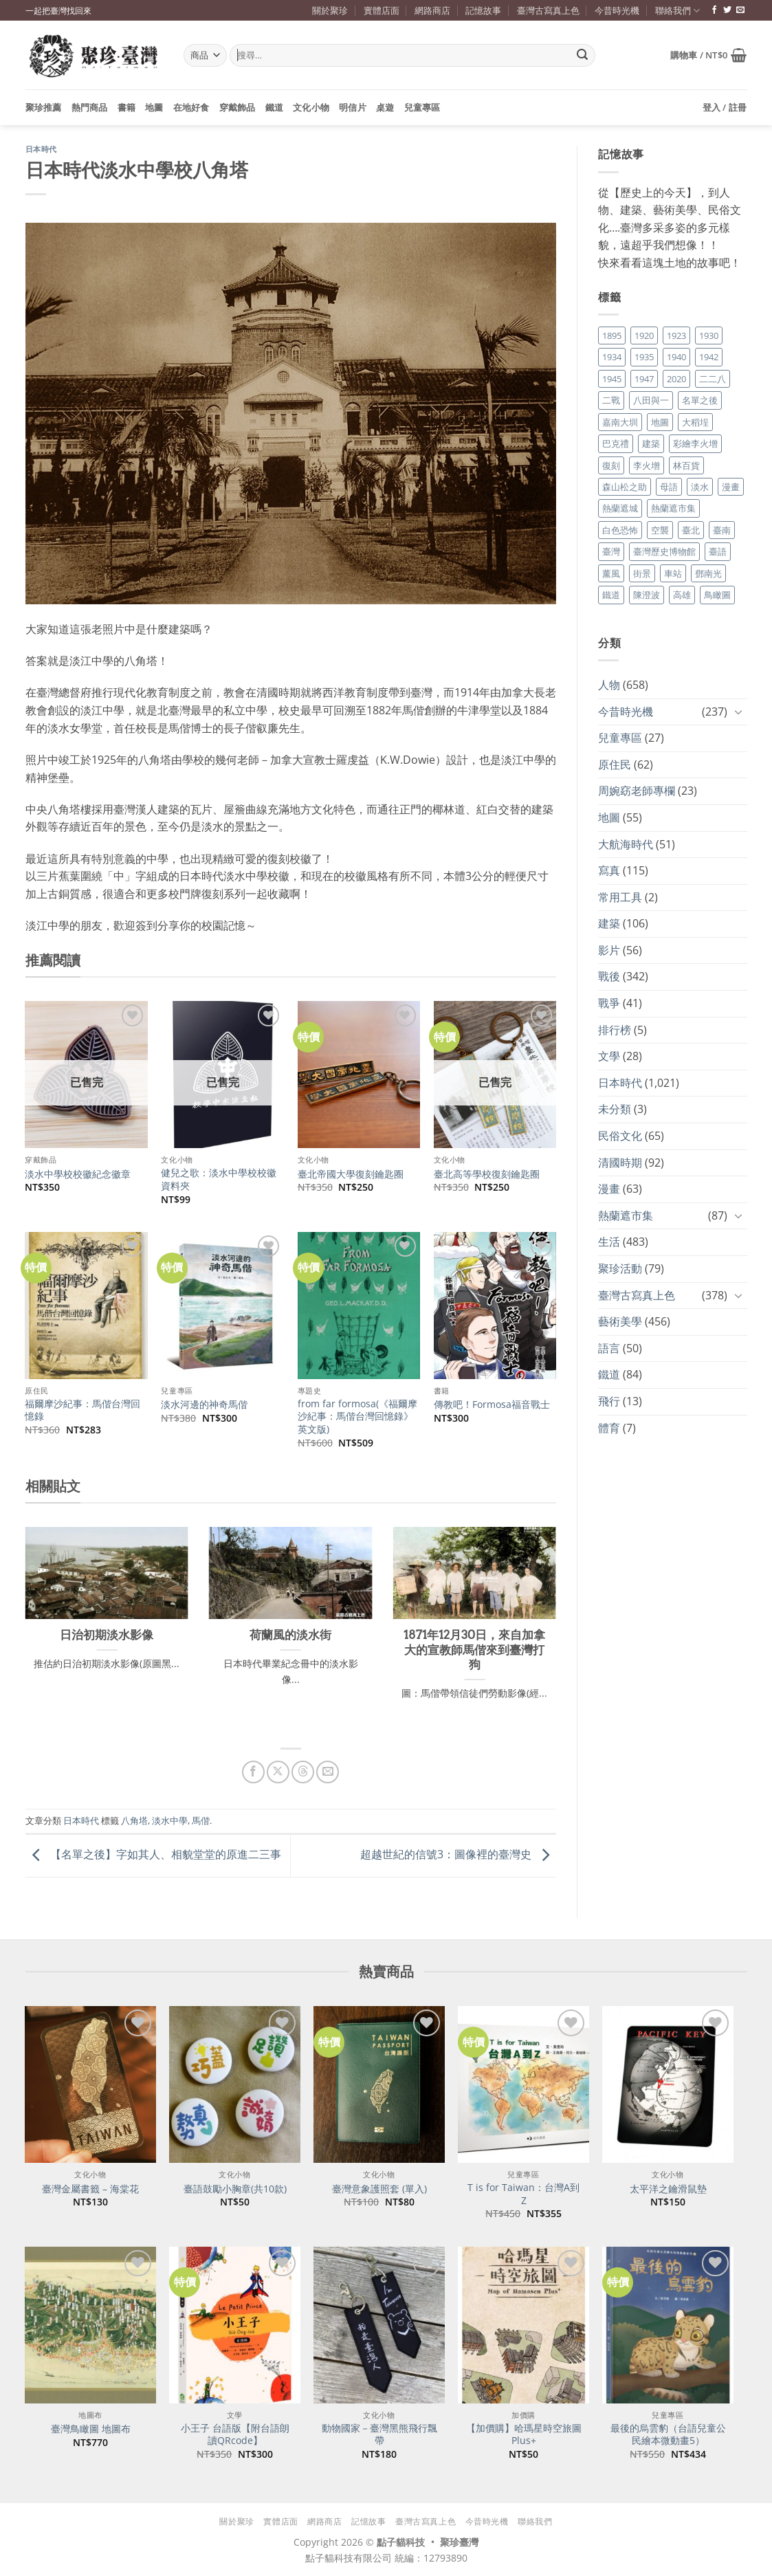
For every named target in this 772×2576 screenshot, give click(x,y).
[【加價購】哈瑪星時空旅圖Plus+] (523, 2325)
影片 (609, 950)
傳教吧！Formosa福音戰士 (492, 1404)
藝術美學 (620, 1321)
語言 (609, 1348)
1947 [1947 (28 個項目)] (644, 379)
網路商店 (432, 10)
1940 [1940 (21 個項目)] (676, 357)
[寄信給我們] (740, 10)
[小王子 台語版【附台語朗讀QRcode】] (234, 2325)
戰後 (609, 976)
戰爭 (609, 1003)
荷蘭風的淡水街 (290, 1635)
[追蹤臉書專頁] (714, 10)
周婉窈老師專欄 (636, 790)
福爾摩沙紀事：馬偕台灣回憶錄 (82, 1410)
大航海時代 (625, 844)
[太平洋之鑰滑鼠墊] (667, 2084)
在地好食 (191, 107)
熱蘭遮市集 (625, 1215)
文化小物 (311, 107)
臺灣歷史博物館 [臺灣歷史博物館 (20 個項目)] (664, 551)
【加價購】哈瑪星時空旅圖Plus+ (524, 2434)
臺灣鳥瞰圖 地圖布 (91, 2429)
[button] (708, 55)
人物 (609, 684)
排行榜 (614, 1029)
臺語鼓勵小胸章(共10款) (235, 2189)
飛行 (609, 1401)
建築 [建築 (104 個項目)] (651, 443)
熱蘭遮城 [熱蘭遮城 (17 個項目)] (620, 508)
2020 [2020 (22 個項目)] (676, 379)
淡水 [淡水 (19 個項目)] (700, 487)
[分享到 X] (278, 1772)
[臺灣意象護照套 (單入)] (378, 2084)
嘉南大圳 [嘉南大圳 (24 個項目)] (620, 422)
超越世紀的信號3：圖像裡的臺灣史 (458, 1854)
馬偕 (201, 1820)
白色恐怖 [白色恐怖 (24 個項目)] (620, 530)
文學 (609, 1056)
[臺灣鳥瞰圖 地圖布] (90, 2325)
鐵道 (274, 107)
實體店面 (381, 10)
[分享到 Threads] (302, 1772)
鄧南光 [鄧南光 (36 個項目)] (708, 573)
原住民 (614, 764)
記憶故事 (483, 10)
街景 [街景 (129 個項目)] (642, 573)
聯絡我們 (677, 10)
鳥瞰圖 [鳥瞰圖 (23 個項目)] (717, 594)
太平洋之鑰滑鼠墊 (668, 2189)
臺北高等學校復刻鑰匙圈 (487, 1174)
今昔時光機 (617, 10)
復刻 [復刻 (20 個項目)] (611, 465)
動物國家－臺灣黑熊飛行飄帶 (379, 2434)
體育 (609, 1427)
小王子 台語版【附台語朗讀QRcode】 (235, 2434)
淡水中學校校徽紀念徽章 (78, 1174)
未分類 (614, 1108)
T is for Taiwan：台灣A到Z (523, 2194)
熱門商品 (89, 107)
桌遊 (385, 107)
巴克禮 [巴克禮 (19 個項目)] (615, 443)
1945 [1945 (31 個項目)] (611, 379)
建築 (609, 923)
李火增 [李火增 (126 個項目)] (646, 465)
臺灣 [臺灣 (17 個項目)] (611, 551)
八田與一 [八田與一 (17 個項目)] (651, 400)
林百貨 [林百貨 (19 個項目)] (686, 465)
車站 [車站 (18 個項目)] (673, 573)
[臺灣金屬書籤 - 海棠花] (90, 2084)
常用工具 (620, 897)
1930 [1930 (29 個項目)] (708, 335)
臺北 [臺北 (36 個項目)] (691, 530)
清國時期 (620, 1162)
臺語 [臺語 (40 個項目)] (718, 551)
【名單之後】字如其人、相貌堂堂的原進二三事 (153, 1854)
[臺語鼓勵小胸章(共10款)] (234, 2084)
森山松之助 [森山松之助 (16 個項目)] (624, 487)
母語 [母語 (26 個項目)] (669, 487)
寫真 (609, 870)
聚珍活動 (620, 1268)
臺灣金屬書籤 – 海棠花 (90, 2189)
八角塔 (134, 1820)
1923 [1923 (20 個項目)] (676, 335)
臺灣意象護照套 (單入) (379, 2189)
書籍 (127, 107)
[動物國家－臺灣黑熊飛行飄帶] (378, 2325)
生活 (609, 1241)
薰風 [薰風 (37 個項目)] (611, 573)
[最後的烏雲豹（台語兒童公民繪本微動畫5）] (667, 2325)
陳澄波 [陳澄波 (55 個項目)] (646, 594)
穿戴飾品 (237, 107)
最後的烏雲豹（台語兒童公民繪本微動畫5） (668, 2434)
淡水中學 (170, 1820)
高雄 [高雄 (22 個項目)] (682, 594)
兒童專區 (422, 107)
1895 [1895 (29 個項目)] (611, 335)
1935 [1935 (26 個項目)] (644, 357)
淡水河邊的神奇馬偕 (204, 1404)
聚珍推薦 (43, 107)
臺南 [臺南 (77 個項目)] (722, 530)
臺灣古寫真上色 (548, 10)
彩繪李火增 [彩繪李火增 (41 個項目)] (695, 443)
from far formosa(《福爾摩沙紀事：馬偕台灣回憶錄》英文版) (357, 1416)
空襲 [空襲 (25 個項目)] (660, 530)
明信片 (352, 107)
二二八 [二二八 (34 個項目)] (712, 379)
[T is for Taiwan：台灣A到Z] (523, 2084)
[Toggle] (739, 711)
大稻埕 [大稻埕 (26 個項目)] (695, 422)
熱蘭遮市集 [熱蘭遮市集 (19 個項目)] (673, 508)
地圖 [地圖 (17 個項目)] (660, 422)
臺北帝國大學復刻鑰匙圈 (351, 1174)
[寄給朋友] (327, 1772)
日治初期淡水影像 (106, 1635)
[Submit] (582, 55)
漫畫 (609, 1188)
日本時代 (41, 149)
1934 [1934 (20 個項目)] (611, 357)
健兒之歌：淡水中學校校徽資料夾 (218, 1179)
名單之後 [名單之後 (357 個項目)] (700, 400)
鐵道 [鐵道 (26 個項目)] (611, 594)
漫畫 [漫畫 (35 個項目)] (731, 487)
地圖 (154, 107)
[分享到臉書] (253, 1772)
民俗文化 (620, 1135)
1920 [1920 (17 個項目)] (644, 335)
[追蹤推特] (727, 10)
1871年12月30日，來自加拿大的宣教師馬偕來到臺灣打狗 (474, 1649)
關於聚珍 (330, 10)
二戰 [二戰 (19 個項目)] (611, 400)
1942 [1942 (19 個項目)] (708, 357)
